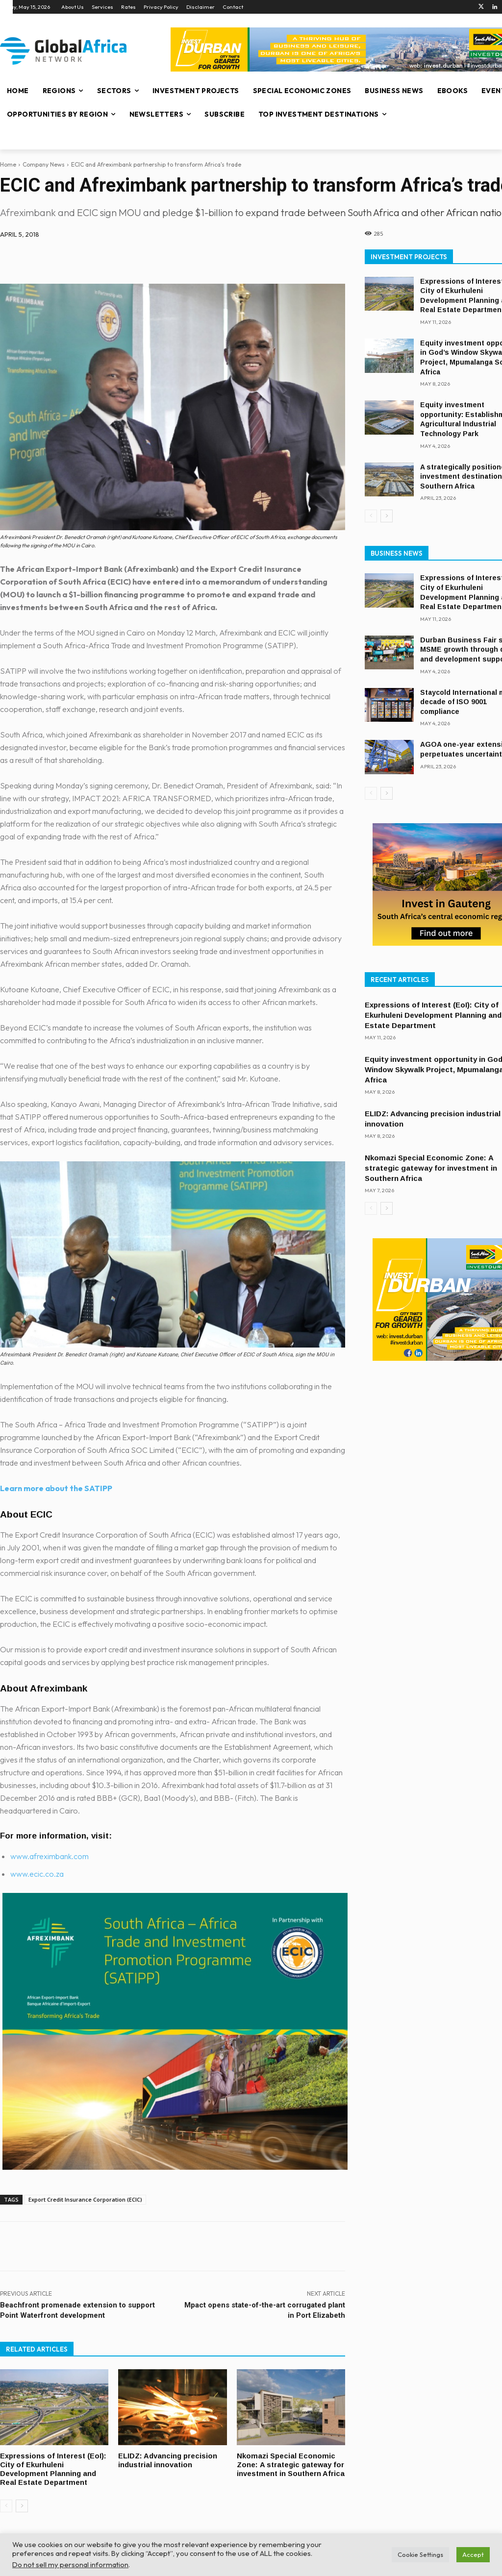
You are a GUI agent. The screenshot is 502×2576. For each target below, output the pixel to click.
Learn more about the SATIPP (56, 1488)
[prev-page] (6, 2504)
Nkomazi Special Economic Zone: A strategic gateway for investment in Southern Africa (286, 2468)
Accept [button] (473, 2554)
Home (8, 164)
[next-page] (22, 2504)
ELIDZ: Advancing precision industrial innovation (168, 2460)
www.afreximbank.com (49, 1856)
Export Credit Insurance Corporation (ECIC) (85, 2199)
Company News (44, 164)
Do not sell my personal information (70, 2564)
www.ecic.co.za (37, 1874)
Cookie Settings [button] (420, 2554)
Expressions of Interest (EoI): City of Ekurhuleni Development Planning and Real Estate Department (53, 2468)
